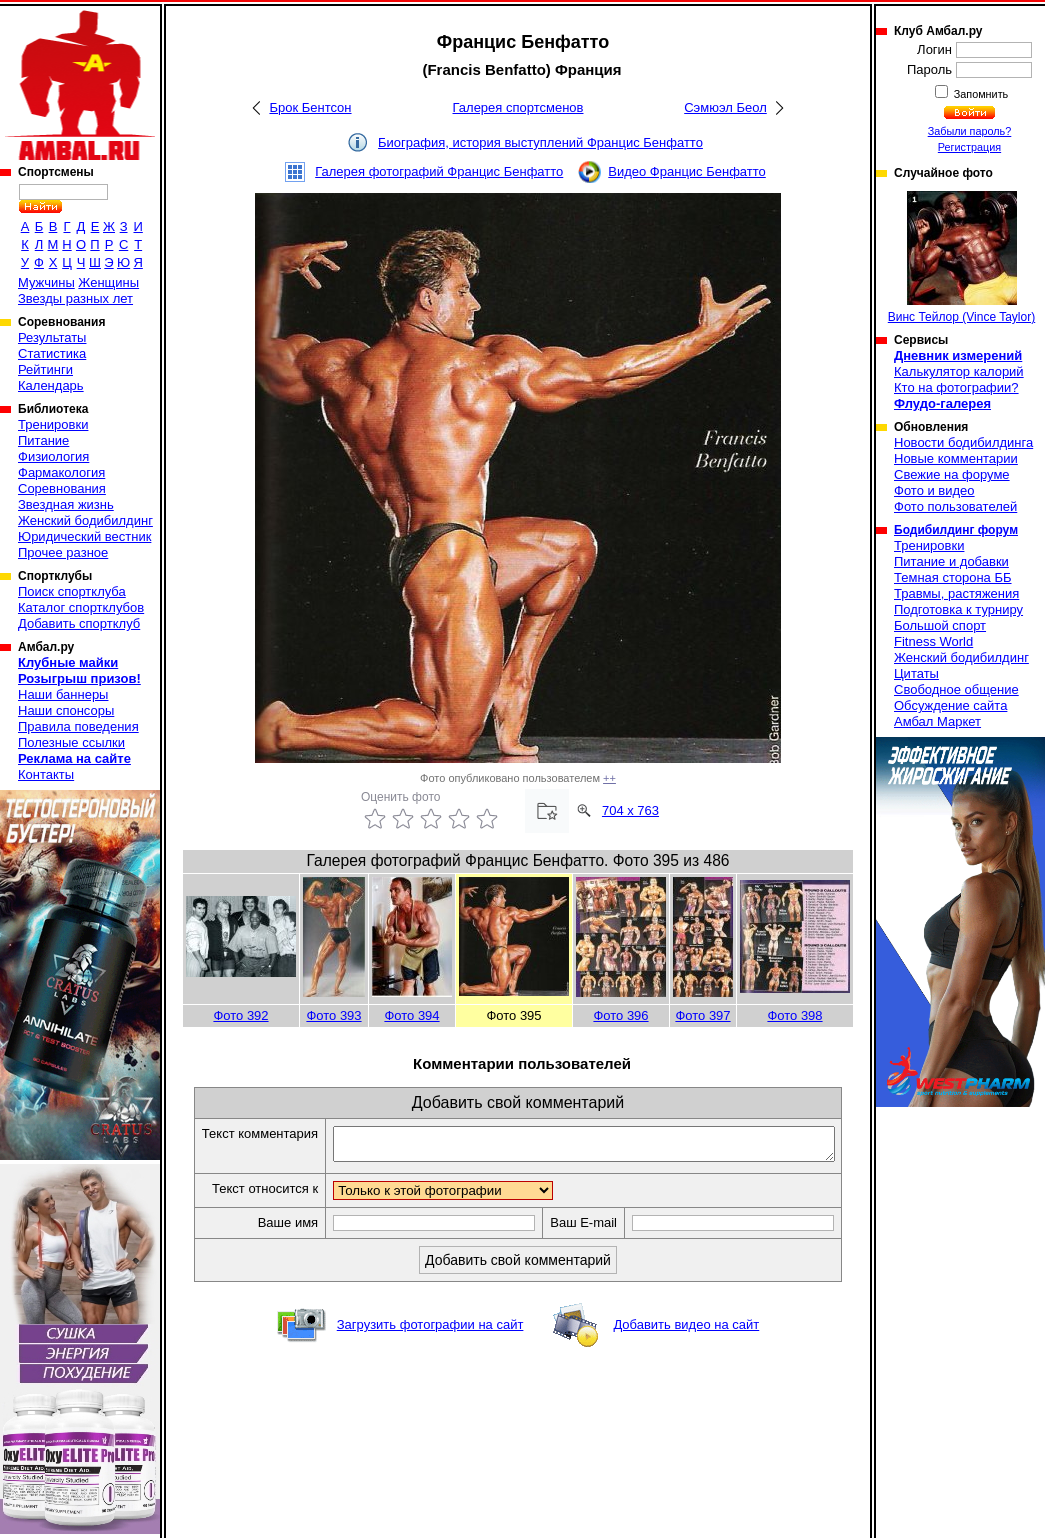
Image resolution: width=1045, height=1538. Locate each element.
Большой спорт (940, 625)
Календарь (51, 385)
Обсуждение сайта (950, 705)
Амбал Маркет (937, 721)
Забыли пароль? (970, 131)
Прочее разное (63, 552)
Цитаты (916, 673)
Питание (43, 440)
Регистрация (969, 147)
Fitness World (933, 641)
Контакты (46, 774)
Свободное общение (956, 689)
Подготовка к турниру (958, 609)
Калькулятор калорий (959, 371)
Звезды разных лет (75, 298)
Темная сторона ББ (953, 577)
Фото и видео (934, 490)
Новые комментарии (956, 458)
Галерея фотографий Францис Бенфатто (439, 171)
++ (609, 778)
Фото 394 (411, 1015)
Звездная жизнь (66, 504)
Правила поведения (78, 726)
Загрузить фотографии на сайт (430, 1346)
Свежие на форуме (952, 474)
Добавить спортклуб (79, 623)
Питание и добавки (951, 561)
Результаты (52, 337)
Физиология (53, 456)
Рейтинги (45, 369)
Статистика (52, 353)
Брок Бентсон (310, 107)
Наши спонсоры (66, 710)
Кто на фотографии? (956, 387)
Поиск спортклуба (72, 591)
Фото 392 (240, 1015)
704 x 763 (630, 810)
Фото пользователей (955, 506)
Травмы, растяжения (956, 593)
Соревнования (62, 488)
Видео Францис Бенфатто (687, 171)
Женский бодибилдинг (85, 520)
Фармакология (61, 472)
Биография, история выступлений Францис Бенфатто (540, 142)
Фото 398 (794, 1015)
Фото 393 (333, 1015)
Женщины (108, 282)
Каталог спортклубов (81, 607)
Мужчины (46, 282)
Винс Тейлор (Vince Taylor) (961, 257)
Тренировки (53, 424)
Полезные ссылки (71, 742)
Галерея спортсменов (518, 107)
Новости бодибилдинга (963, 442)
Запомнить (980, 94)
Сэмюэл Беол (725, 107)
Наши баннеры (63, 694)
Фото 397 (702, 1015)
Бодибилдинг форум (956, 530)
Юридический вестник (84, 536)
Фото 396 (620, 1015)
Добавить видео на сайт (686, 1346)
